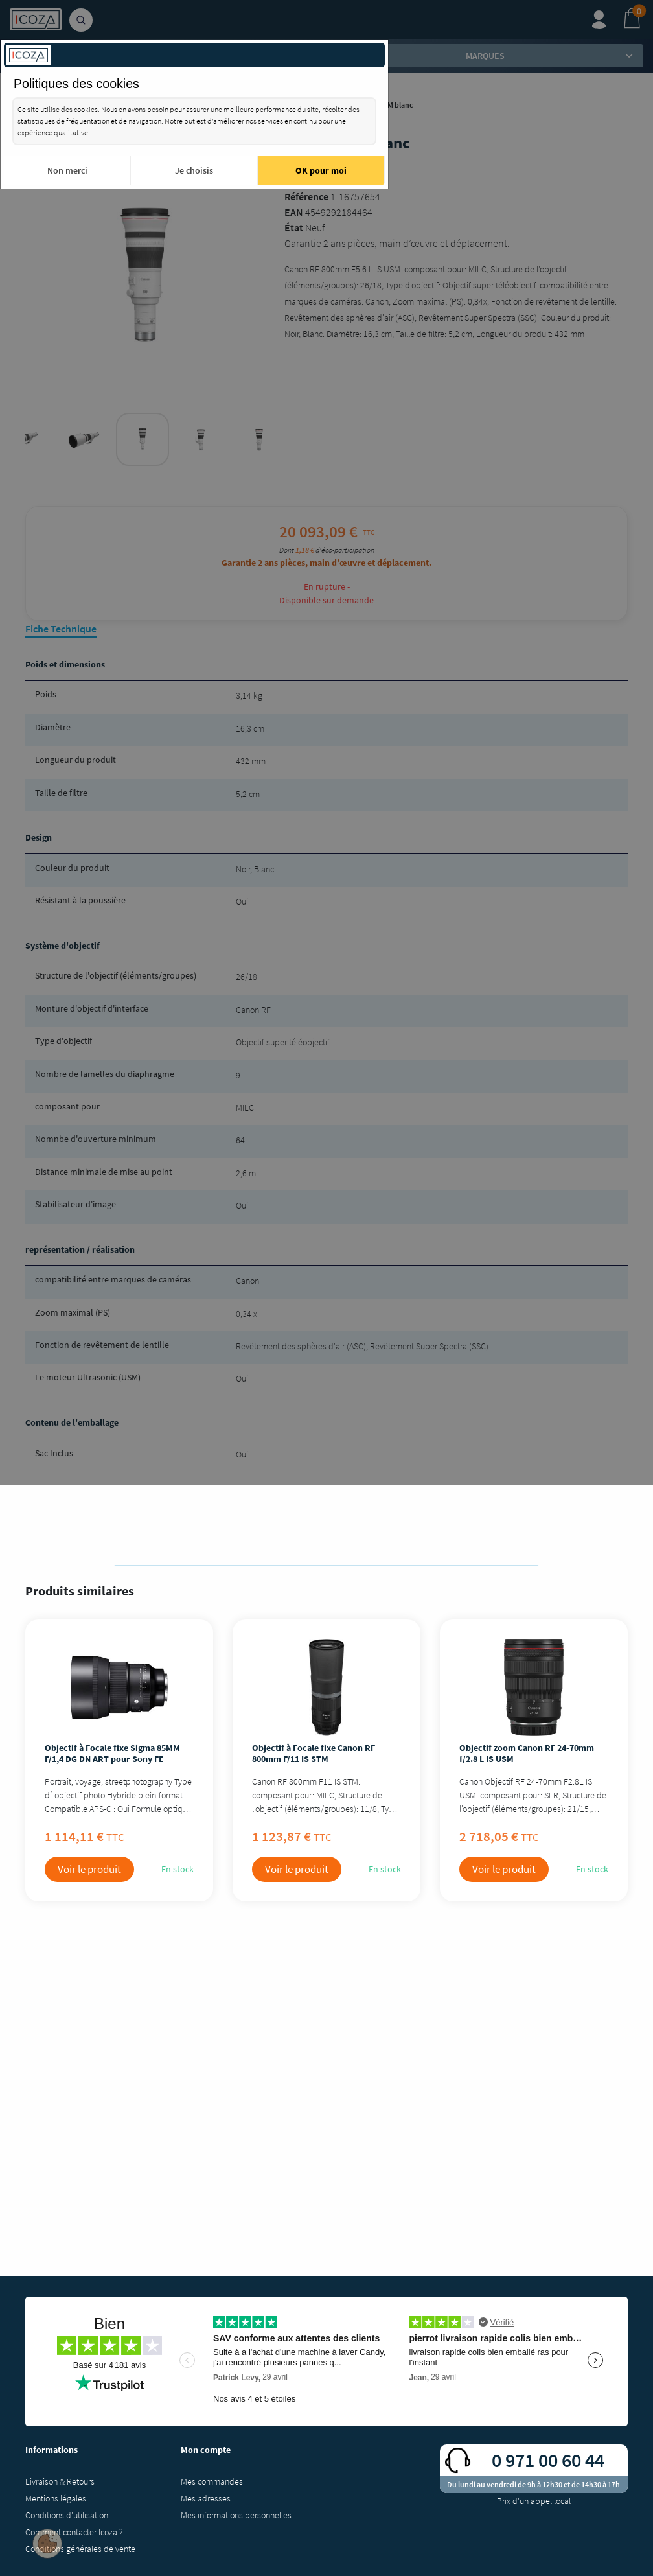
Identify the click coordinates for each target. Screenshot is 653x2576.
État (293, 227)
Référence (306, 196)
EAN (293, 211)
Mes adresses (206, 2498)
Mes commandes (212, 2481)
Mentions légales (55, 2498)
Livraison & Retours (60, 2481)
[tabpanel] (142, 439)
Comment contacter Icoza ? (74, 2532)
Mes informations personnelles (236, 2515)
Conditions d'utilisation (66, 2515)
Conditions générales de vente (80, 2549)
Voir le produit (89, 1869)
